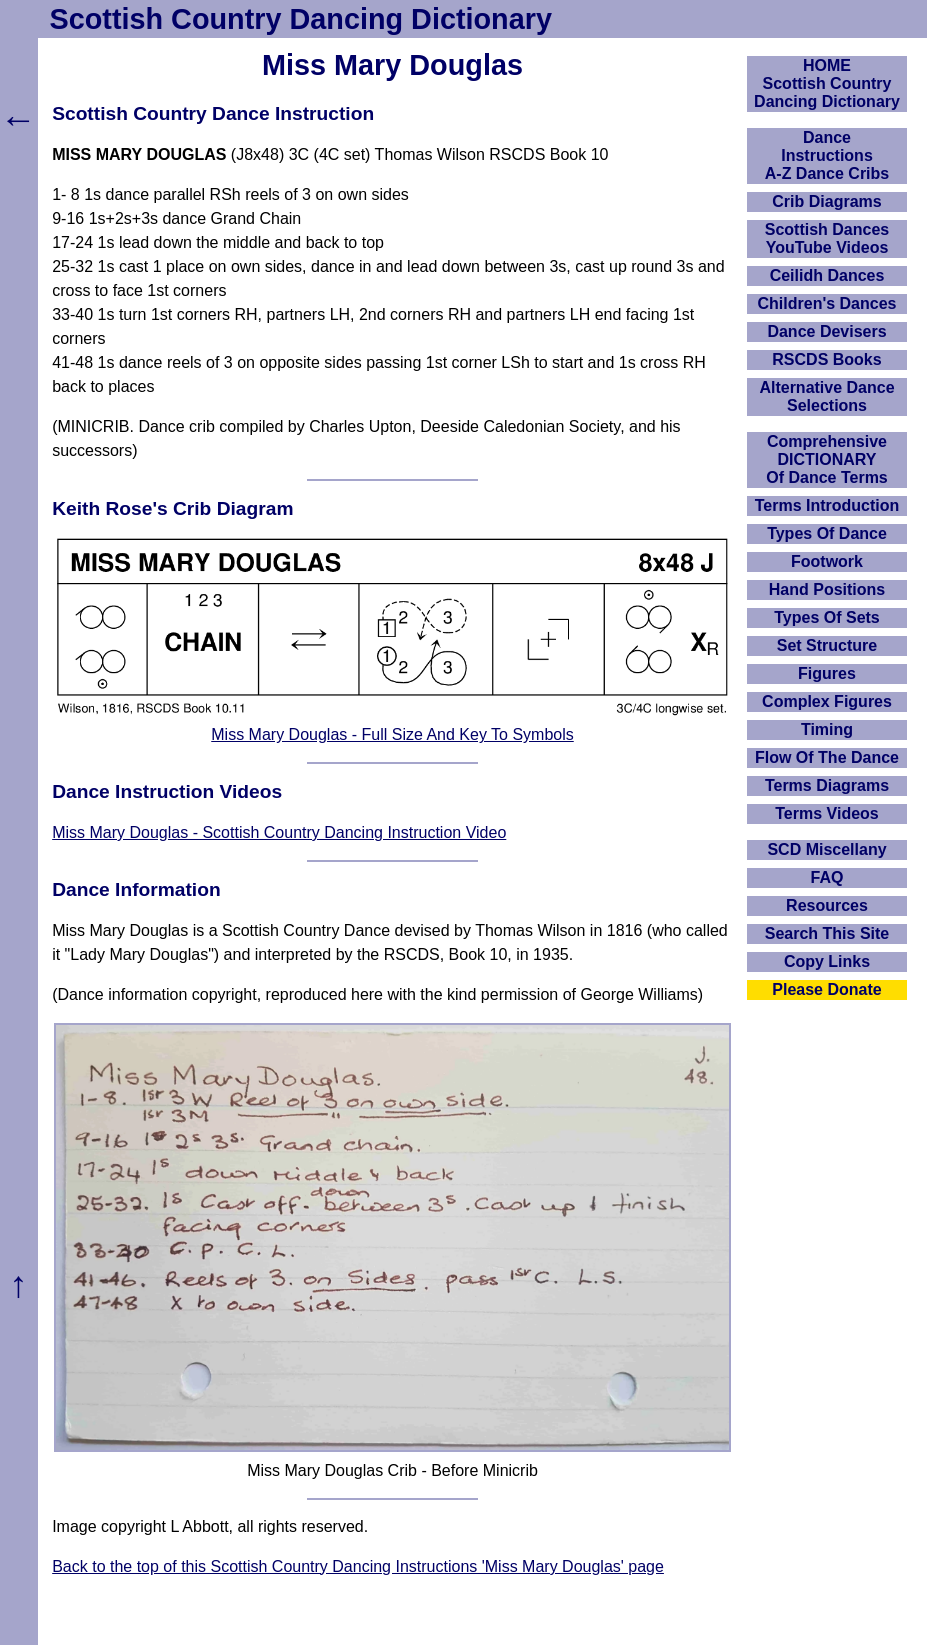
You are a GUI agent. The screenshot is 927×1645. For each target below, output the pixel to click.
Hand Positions (827, 589)
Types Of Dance (827, 533)
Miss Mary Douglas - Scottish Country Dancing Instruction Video (279, 832)
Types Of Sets (827, 617)
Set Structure (827, 645)
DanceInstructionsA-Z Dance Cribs (827, 155)
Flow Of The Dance (827, 757)
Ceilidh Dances (827, 275)
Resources (827, 905)
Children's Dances (827, 303)
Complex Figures (827, 701)
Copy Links (827, 961)
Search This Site (827, 933)
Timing (827, 729)
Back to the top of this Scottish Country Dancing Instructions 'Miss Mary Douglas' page (358, 1566)
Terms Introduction (827, 505)
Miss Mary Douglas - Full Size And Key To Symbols (392, 734)
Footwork (827, 561)
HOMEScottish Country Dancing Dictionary (827, 83)
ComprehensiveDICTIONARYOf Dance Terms (827, 459)
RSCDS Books (826, 359)
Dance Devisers (826, 331)
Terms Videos (826, 813)
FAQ (827, 877)
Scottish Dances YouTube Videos (827, 238)
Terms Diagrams (827, 785)
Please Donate (826, 989)
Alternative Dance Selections (826, 396)
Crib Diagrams (826, 201)
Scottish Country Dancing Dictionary (301, 19)
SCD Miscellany (826, 849)
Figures (827, 673)
